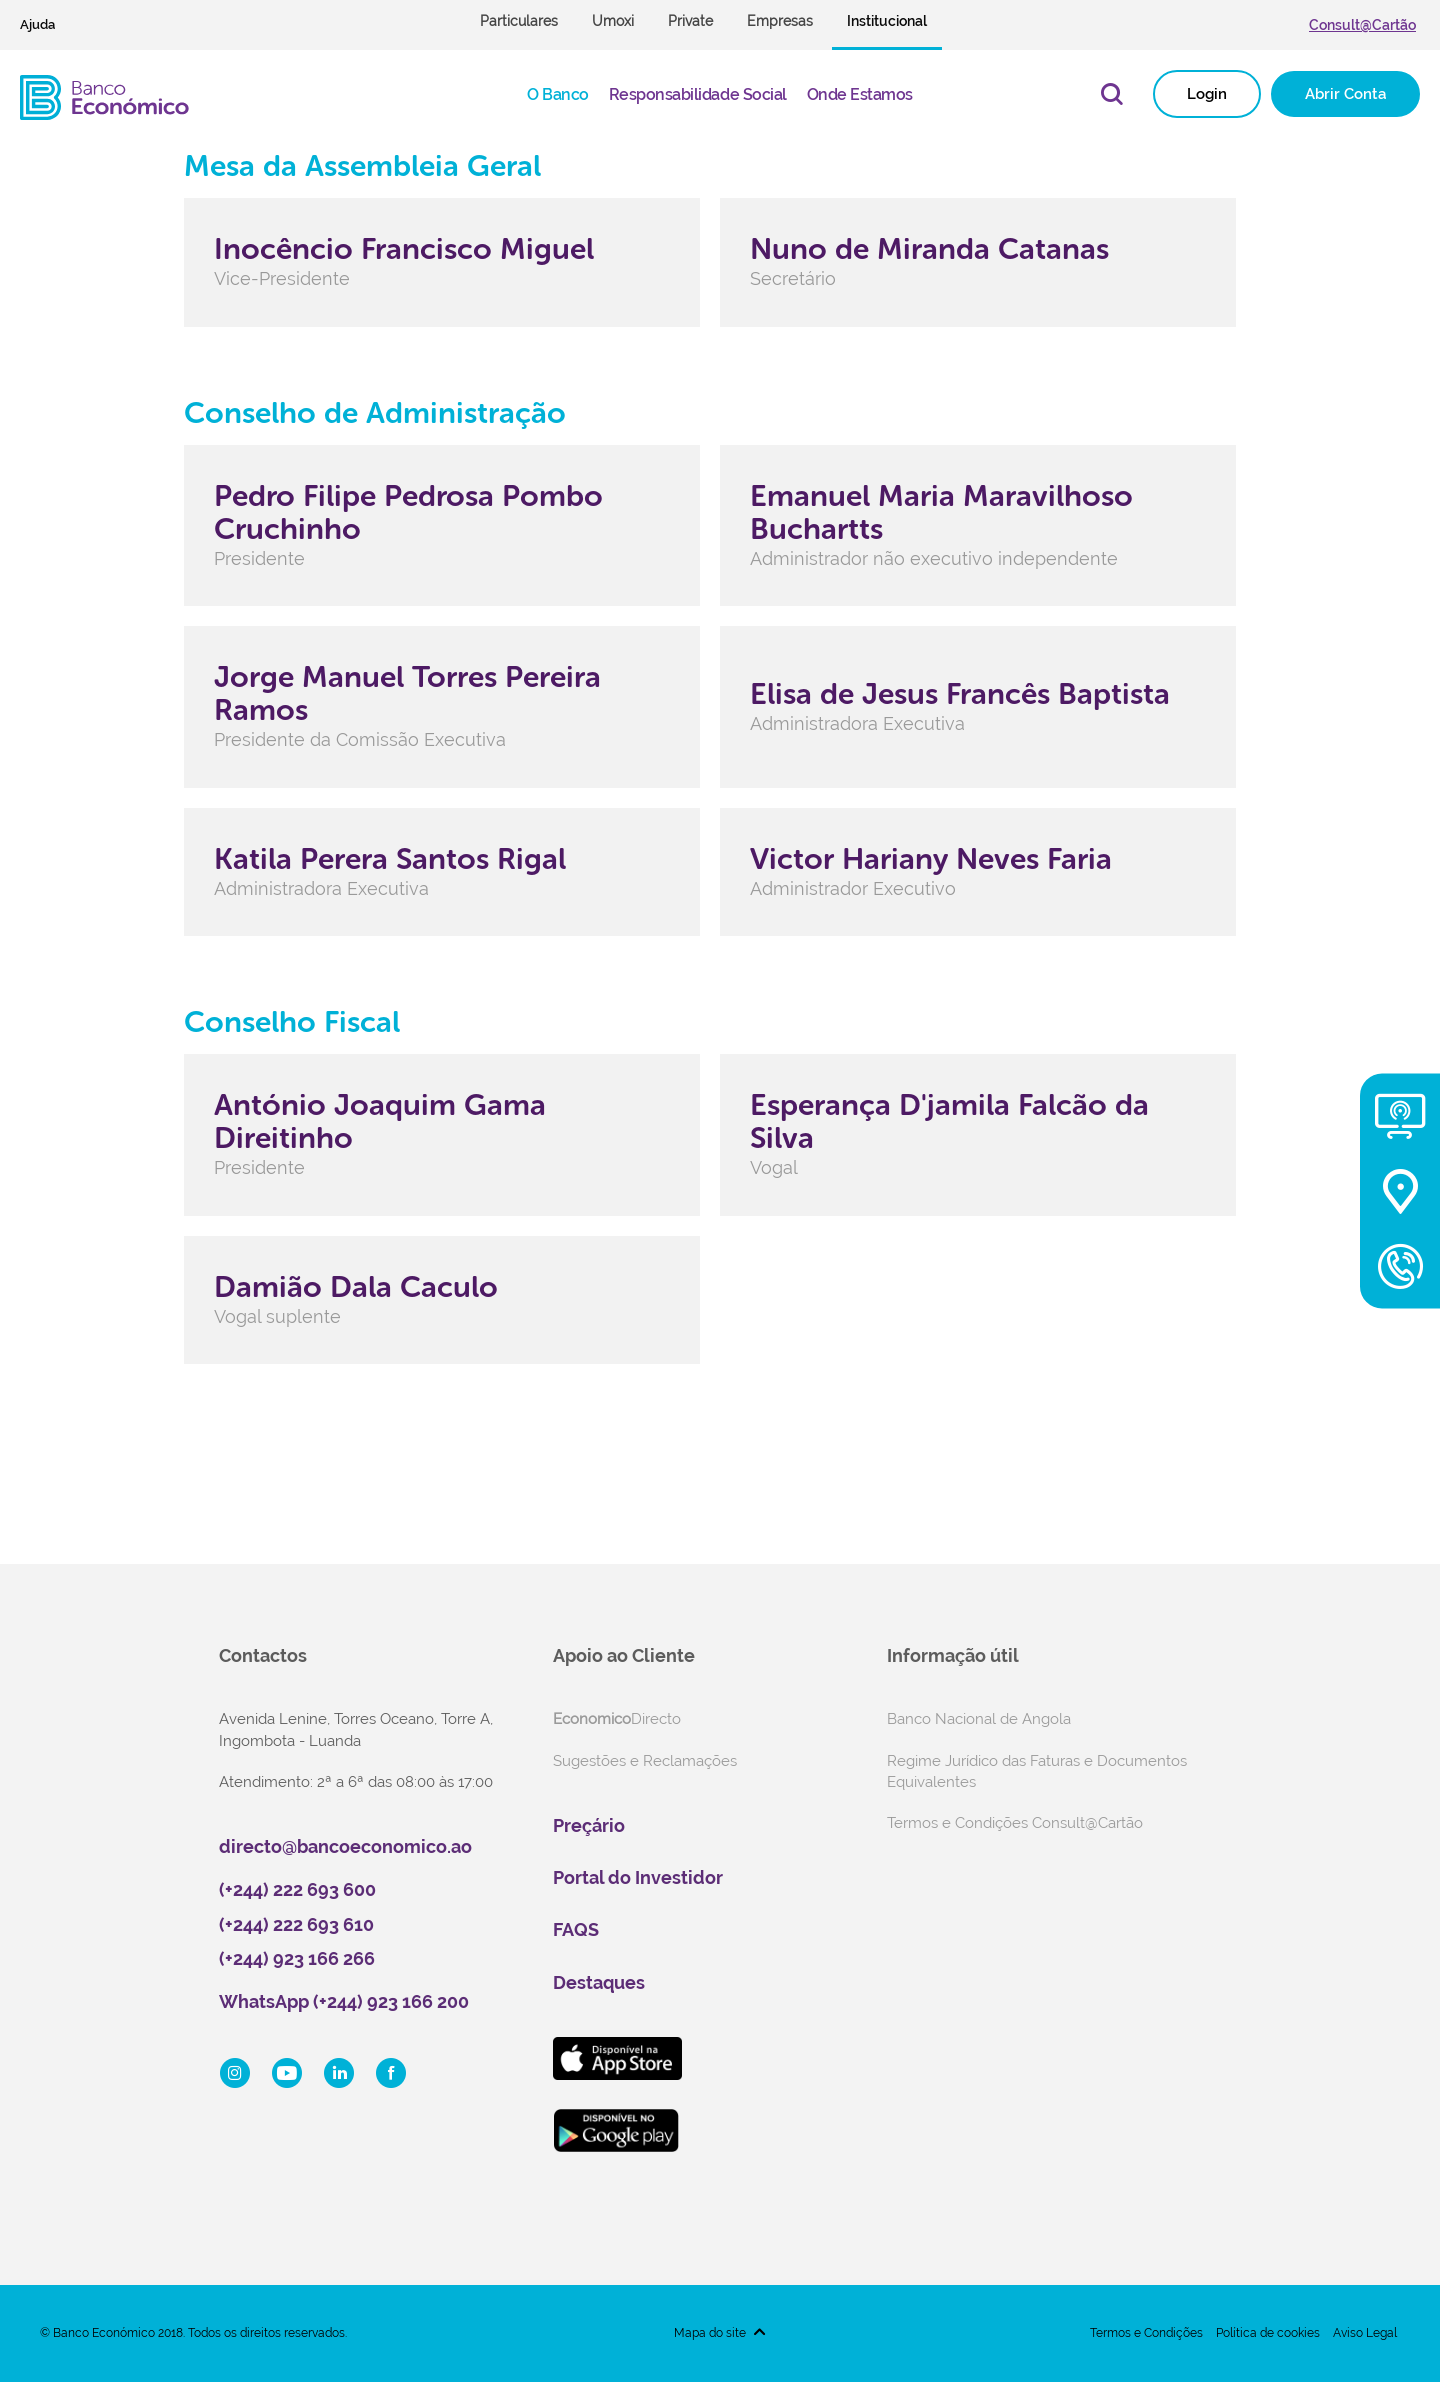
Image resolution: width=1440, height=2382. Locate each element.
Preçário (589, 1825)
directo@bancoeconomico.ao (345, 1846)
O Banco (558, 94)
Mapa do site (710, 2333)
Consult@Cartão (1362, 25)
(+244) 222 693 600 (297, 1889)
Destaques (599, 1982)
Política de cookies (1268, 2333)
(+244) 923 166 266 (297, 1958)
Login (1207, 94)
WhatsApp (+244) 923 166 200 (344, 2001)
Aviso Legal (1365, 2333)
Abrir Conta (1345, 94)
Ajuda (37, 24)
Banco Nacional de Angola (979, 1719)
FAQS (576, 1929)
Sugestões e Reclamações (645, 1761)
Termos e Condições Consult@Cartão (1015, 1823)
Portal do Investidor (638, 1877)
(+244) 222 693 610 (296, 1924)
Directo (617, 1719)
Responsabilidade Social (698, 94)
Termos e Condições (1146, 2333)
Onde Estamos (860, 94)
